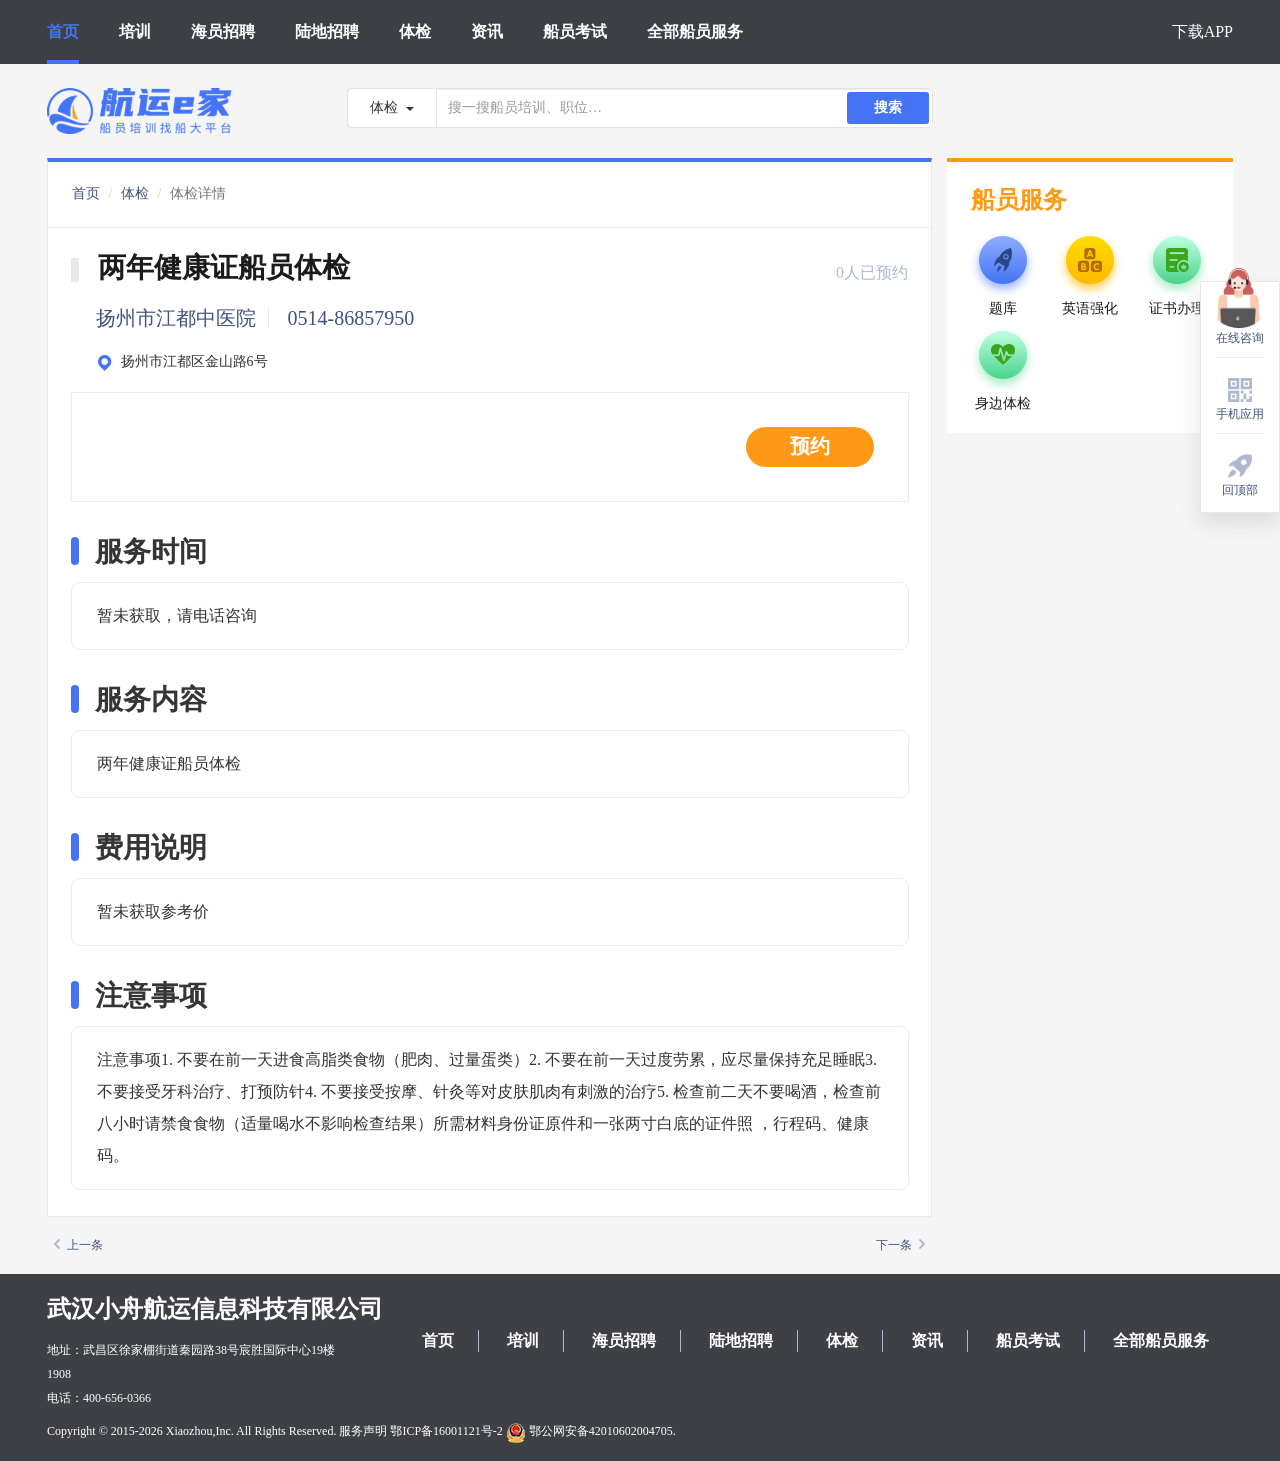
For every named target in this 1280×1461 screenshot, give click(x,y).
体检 (415, 31)
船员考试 (575, 31)
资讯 (487, 31)
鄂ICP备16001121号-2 (446, 1431)
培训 (135, 31)
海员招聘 (223, 31)
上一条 (78, 1245)
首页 (63, 31)
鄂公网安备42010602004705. (591, 1431)
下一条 (900, 1245)
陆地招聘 (327, 31)
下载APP (1202, 31)
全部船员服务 (695, 31)
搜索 (888, 107)
